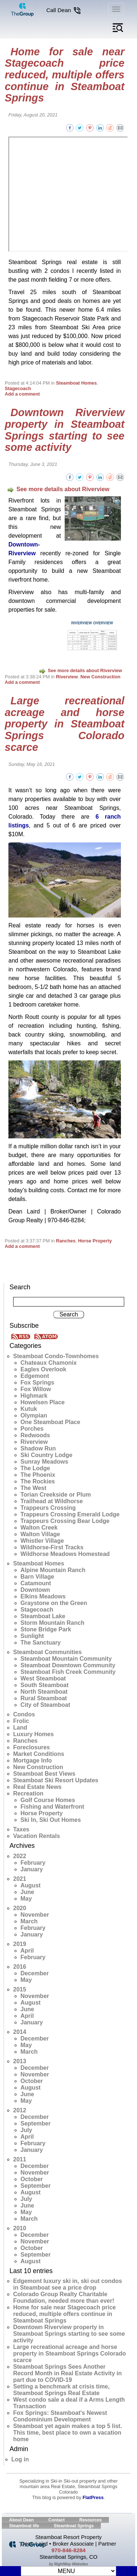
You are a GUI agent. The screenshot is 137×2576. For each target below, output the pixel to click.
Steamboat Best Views (44, 1774)
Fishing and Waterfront (52, 1807)
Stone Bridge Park (45, 1629)
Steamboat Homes (76, 383)
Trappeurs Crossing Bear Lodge (65, 1521)
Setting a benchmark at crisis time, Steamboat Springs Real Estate (61, 2389)
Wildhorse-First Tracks (51, 1547)
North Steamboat (44, 1692)
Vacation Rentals (36, 1836)
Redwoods (35, 1435)
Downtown (35, 1590)
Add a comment (22, 394)
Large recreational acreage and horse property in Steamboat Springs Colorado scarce (65, 724)
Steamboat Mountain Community (66, 1659)
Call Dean (63, 10)
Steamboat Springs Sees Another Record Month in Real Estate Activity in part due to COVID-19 (67, 2373)
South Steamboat (44, 1685)
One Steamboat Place (50, 1422)
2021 (19, 1879)
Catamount (35, 1583)
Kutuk (28, 1409)
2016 (19, 1967)
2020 (19, 1908)
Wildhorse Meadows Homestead (65, 1554)
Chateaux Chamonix (48, 1363)
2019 (19, 1944)
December (34, 1973)
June (27, 1892)
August (30, 1885)
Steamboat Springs (74, 2525)
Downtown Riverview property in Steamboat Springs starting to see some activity (65, 430)
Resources (90, 2520)
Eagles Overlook (43, 1369)
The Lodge (35, 1468)
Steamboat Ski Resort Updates (55, 1780)
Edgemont (34, 1376)
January (31, 1869)
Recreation (28, 1793)
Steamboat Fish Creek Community (68, 1672)
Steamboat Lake (42, 1616)
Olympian (33, 1415)
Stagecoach (18, 388)
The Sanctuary (40, 1642)
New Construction (100, 676)
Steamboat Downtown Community (67, 1665)
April (27, 1950)
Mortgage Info (32, 1760)
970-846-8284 (68, 2550)
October (31, 2081)
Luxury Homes (33, 1734)
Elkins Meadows (43, 1596)
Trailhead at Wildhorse (51, 1501)
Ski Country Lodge (46, 1455)
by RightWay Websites (68, 2564)
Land (20, 1727)
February (32, 1863)
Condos (24, 1714)
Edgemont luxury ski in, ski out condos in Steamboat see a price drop (67, 2284)
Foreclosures (31, 1747)
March (29, 1921)
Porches (31, 1429)
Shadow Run (38, 1448)
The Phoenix (37, 1475)
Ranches (65, 1240)
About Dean (21, 2520)
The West (33, 1488)
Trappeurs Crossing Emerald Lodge (69, 1514)
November (34, 1915)
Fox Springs (37, 1382)
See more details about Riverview (58, 489)
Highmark (33, 1396)
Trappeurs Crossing (48, 1508)
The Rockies (37, 1481)
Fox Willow (35, 1389)
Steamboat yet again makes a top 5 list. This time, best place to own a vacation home (67, 2432)
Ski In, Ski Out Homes (50, 1820)
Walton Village (40, 1534)
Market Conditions (38, 1754)
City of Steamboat (45, 1705)
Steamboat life (24, 2525)
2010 (19, 2228)
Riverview (67, 676)
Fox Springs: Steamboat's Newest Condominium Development (60, 2416)
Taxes (21, 1829)
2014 (19, 2032)
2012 (19, 2110)
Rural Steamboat (43, 1698)
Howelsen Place (42, 1402)
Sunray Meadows (44, 1462)
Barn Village (37, 1577)
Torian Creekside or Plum (55, 1494)
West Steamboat (43, 1678)
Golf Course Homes (47, 1800)
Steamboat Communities (47, 1652)
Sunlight (32, 1636)
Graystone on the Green (53, 1603)
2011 (19, 2159)
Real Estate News (37, 1787)
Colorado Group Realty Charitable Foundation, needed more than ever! (63, 2297)
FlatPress (93, 2497)
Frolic (21, 1721)
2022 (19, 1856)
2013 (19, 2061)
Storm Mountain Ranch (52, 1623)
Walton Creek (39, 1527)
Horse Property (95, 1240)
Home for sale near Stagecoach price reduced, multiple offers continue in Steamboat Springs (65, 75)
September (35, 2123)
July (26, 2130)
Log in (20, 2459)
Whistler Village (42, 1541)
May (26, 1898)
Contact (56, 2520)
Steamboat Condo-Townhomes (56, 1356)
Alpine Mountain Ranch (52, 1570)
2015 (19, 1989)
